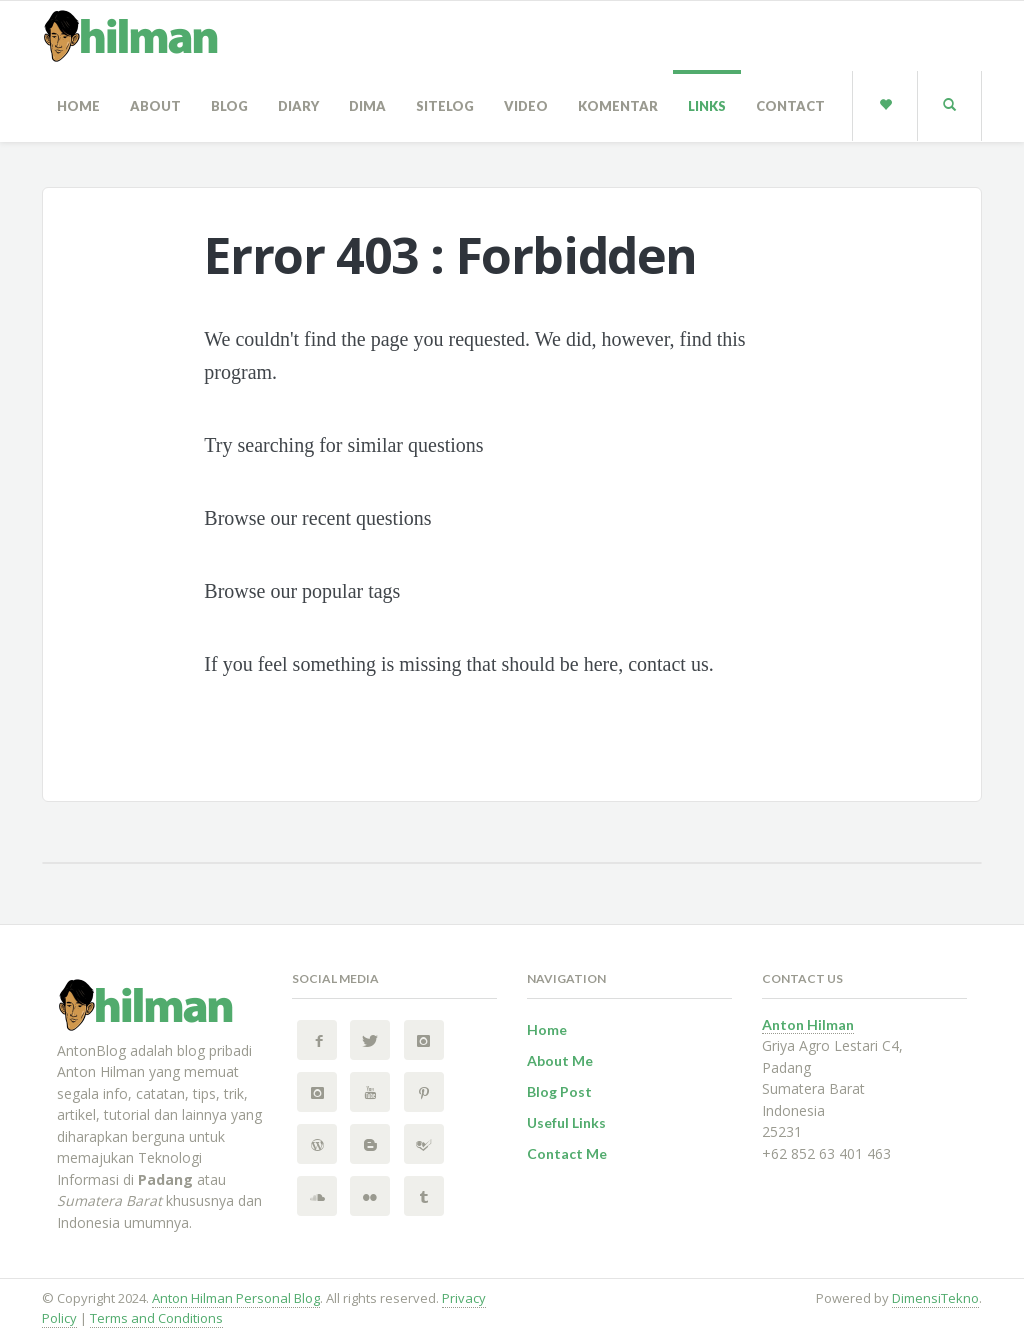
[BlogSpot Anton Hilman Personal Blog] (370, 1144)
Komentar (618, 106)
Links (707, 106)
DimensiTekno (935, 1298)
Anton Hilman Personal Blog (236, 1298)
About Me (560, 1060)
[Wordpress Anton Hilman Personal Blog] (317, 1144)
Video (526, 106)
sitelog (445, 106)
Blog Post (559, 1091)
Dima (367, 106)
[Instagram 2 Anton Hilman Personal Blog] (317, 1092)
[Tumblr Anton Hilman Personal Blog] (424, 1196)
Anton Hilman (808, 1024)
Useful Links (566, 1122)
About (155, 106)
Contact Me (567, 1153)
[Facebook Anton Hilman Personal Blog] (317, 1040)
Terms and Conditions (156, 1318)
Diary (298, 106)
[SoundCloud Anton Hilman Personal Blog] (317, 1196)
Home (78, 106)
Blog (229, 106)
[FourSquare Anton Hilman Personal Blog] (424, 1144)
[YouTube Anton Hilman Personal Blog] (370, 1092)
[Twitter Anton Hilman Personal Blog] (370, 1040)
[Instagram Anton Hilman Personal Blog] (424, 1040)
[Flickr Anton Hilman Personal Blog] (370, 1196)
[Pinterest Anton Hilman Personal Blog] (424, 1092)
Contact (790, 106)
